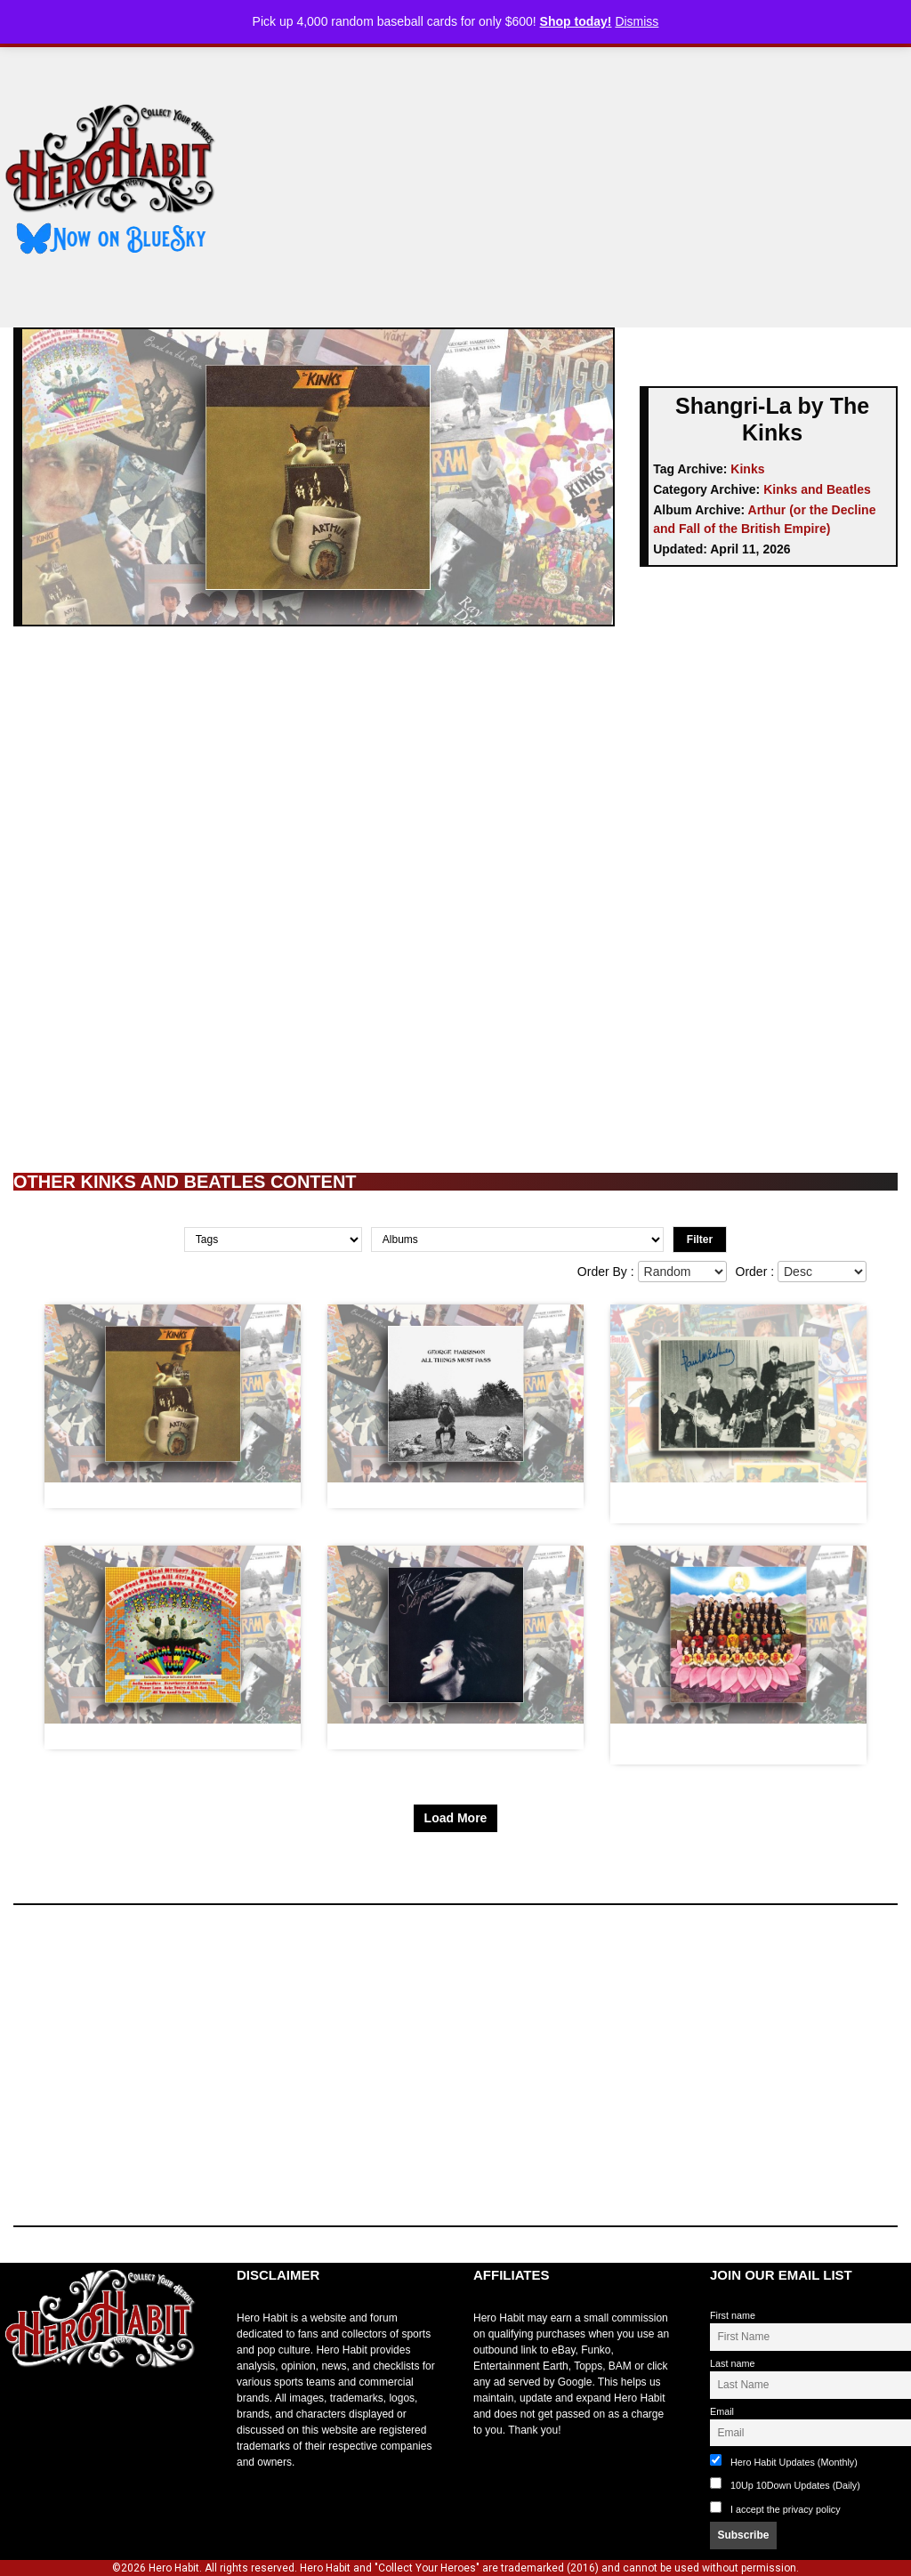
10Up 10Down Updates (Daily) (785, 2484)
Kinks (747, 469)
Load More (456, 1818)
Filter (700, 1239)
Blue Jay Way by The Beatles (139, 1736)
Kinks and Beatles (817, 489)
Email (722, 2411)
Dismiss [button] (636, 21)
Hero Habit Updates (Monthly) (784, 2460)
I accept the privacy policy (785, 2509)
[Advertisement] (578, 180)
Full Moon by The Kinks (407, 1736)
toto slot (18, 2411)
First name (732, 2315)
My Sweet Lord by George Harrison (440, 1495)
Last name (732, 2363)
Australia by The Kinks (121, 1495)
